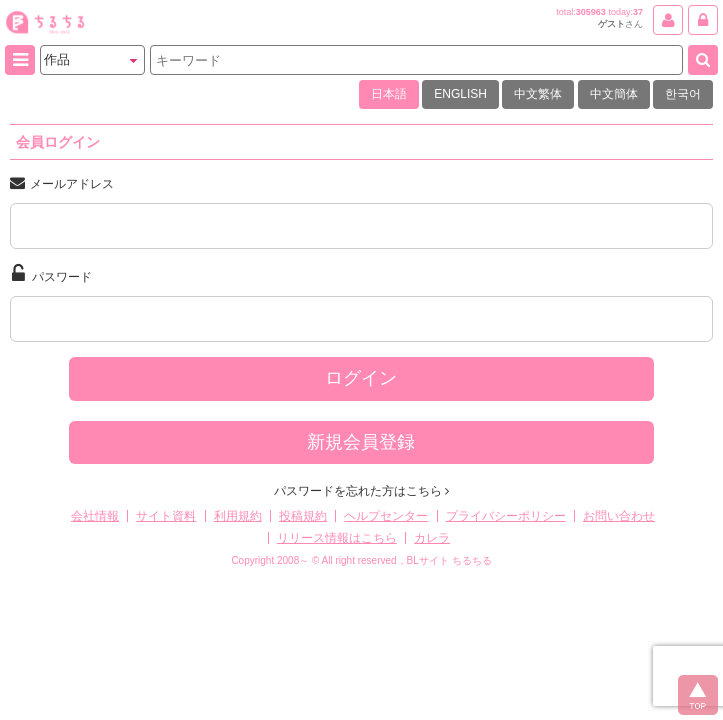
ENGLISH (460, 94)
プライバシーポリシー (506, 516)
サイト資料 (166, 516)
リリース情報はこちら (337, 538)
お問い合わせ (619, 516)
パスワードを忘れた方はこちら (361, 491)
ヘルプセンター (386, 516)
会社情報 (95, 516)
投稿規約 (303, 516)
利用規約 (238, 516)
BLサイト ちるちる (449, 560)
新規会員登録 (361, 442)
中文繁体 (538, 94)
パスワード (52, 274)
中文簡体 (614, 94)
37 (638, 12)
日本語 (389, 94)
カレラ (432, 538)
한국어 (683, 94)
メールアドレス (62, 183)
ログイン (361, 378)
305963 (591, 12)
